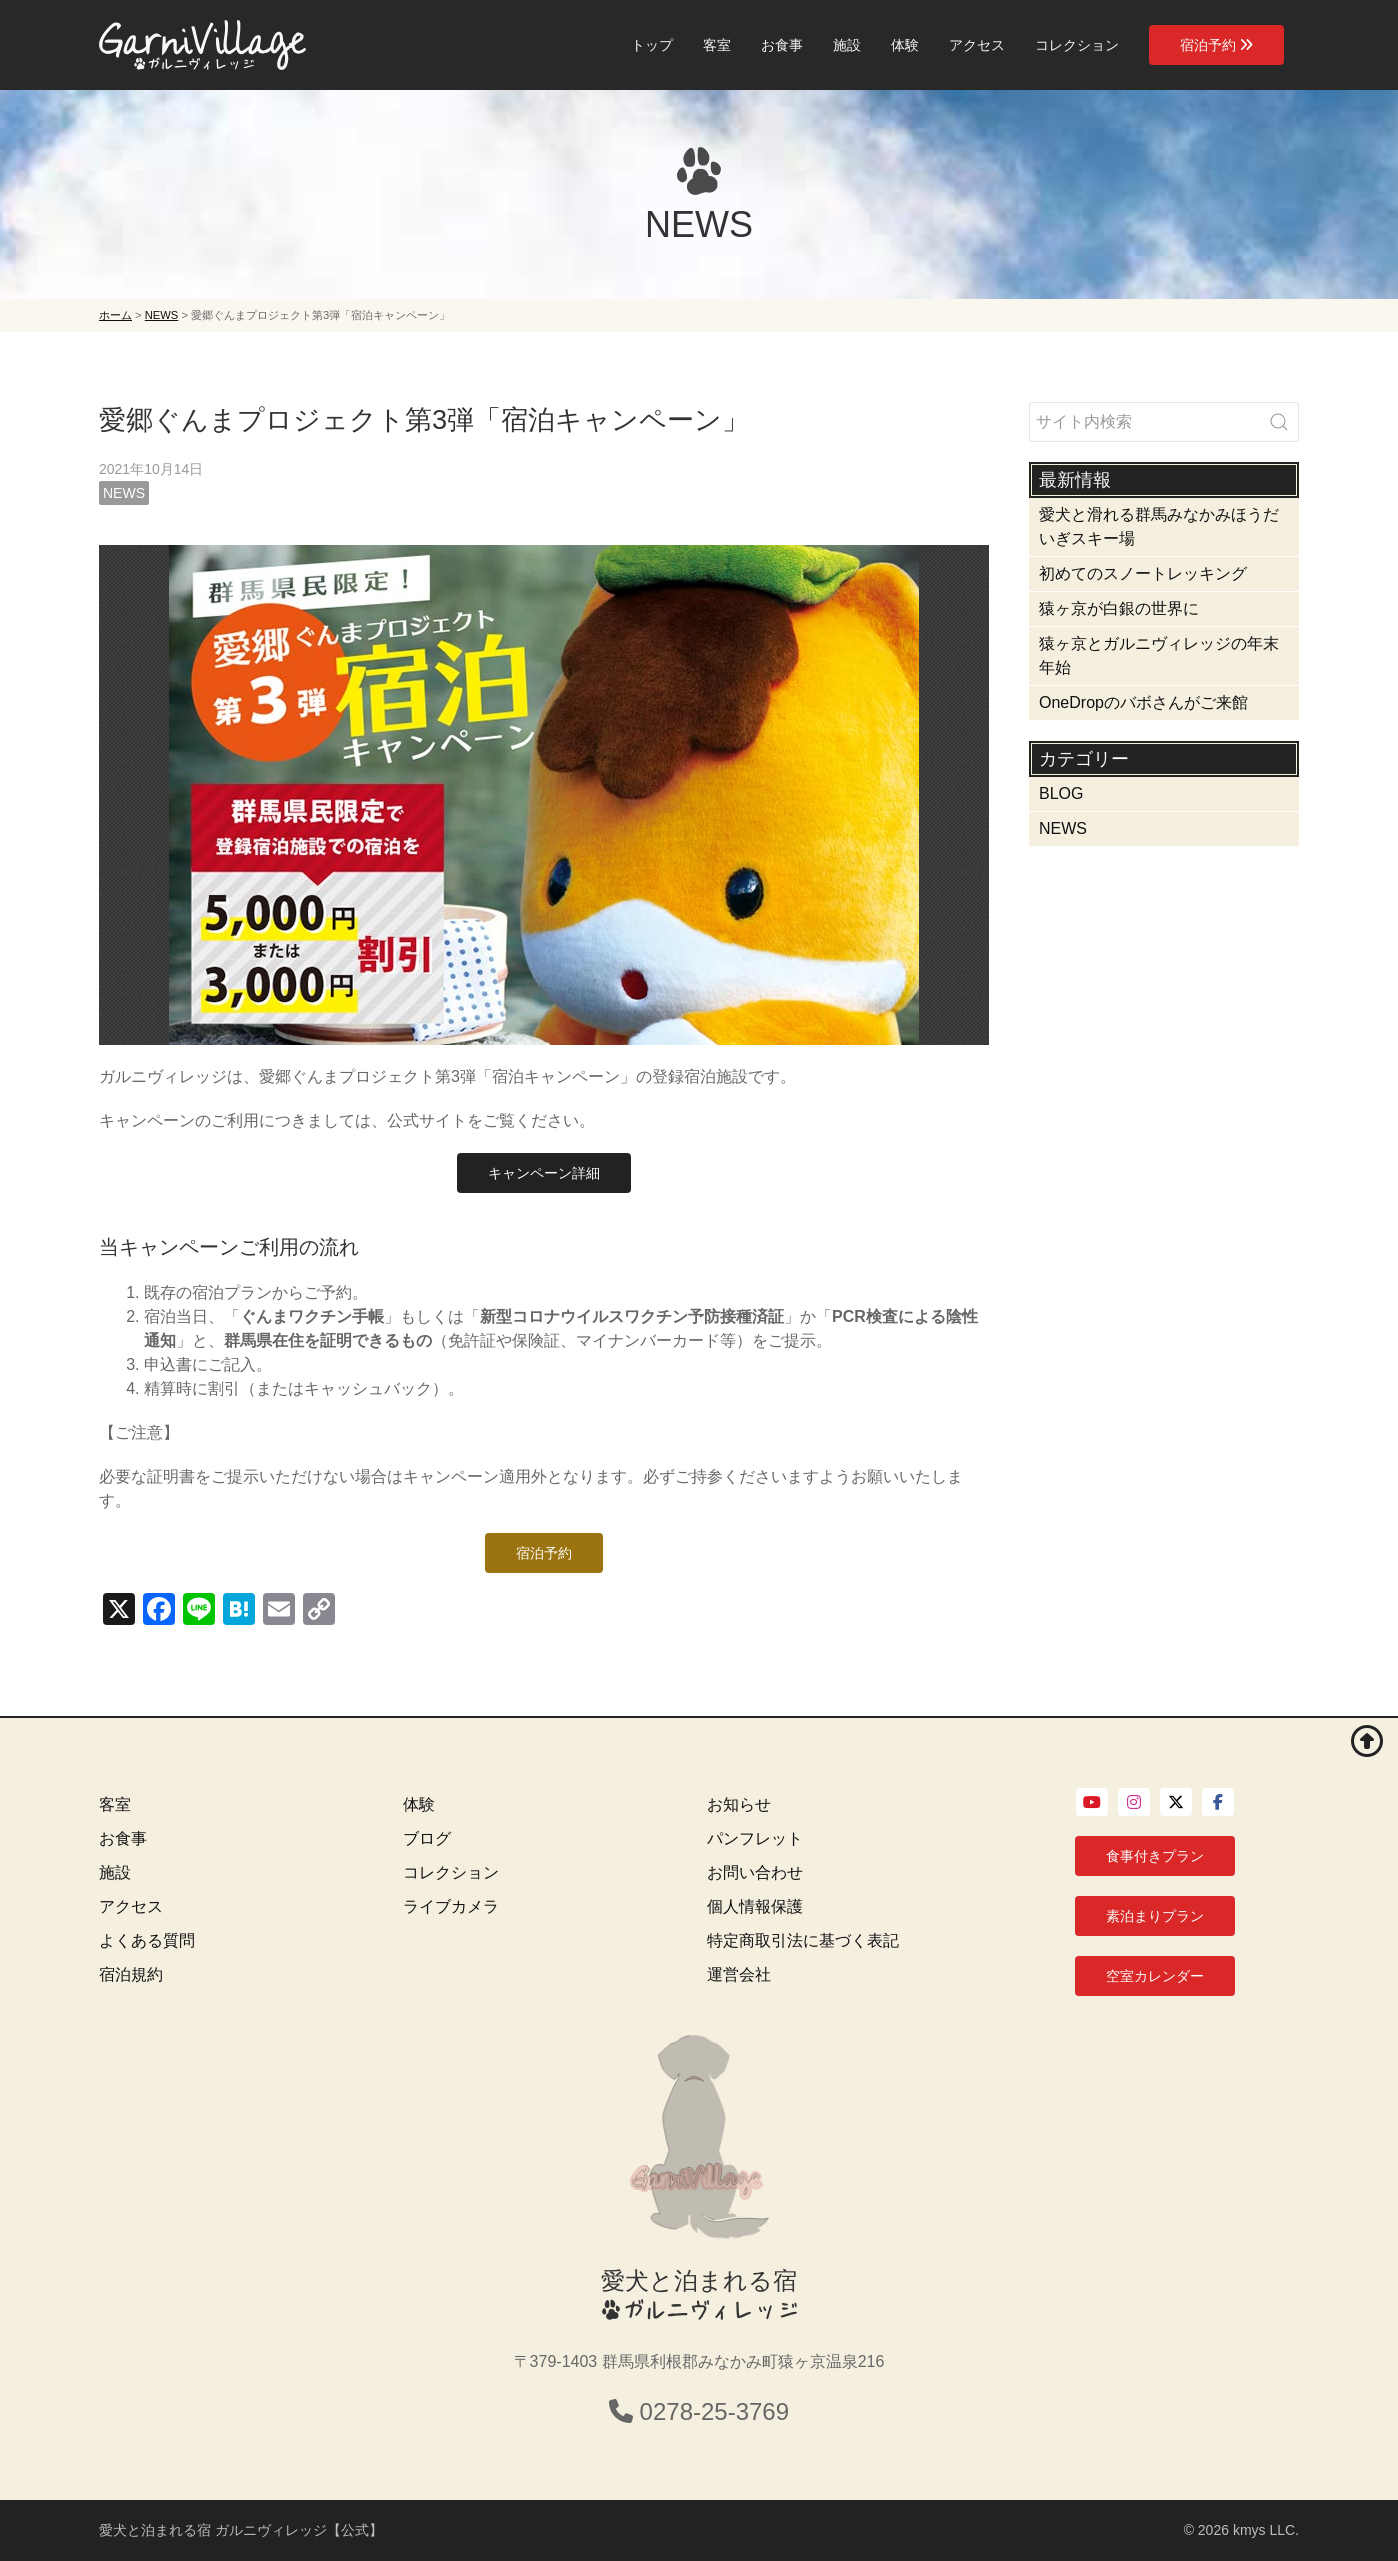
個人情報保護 (755, 1906)
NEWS (124, 493)
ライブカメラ (451, 1906)
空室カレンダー (1155, 1976)
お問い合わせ (755, 1872)
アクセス (977, 45)
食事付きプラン (1155, 1856)
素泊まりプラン (1155, 1916)
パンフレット (755, 1838)
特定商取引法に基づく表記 (803, 1940)
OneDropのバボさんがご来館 (1143, 702)
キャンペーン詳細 (544, 1173)
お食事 (782, 45)
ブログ (427, 1838)
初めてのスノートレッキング (1143, 573)
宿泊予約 (1216, 45)
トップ (652, 45)
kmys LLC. (1266, 2530)
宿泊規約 (131, 1974)
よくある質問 (147, 1940)
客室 (717, 45)
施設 (847, 45)
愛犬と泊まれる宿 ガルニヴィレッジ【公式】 (241, 2530)
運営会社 (739, 1974)
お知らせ (739, 1804)
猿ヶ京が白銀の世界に (1119, 608)
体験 (905, 45)
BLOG (1061, 793)
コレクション (1077, 45)
